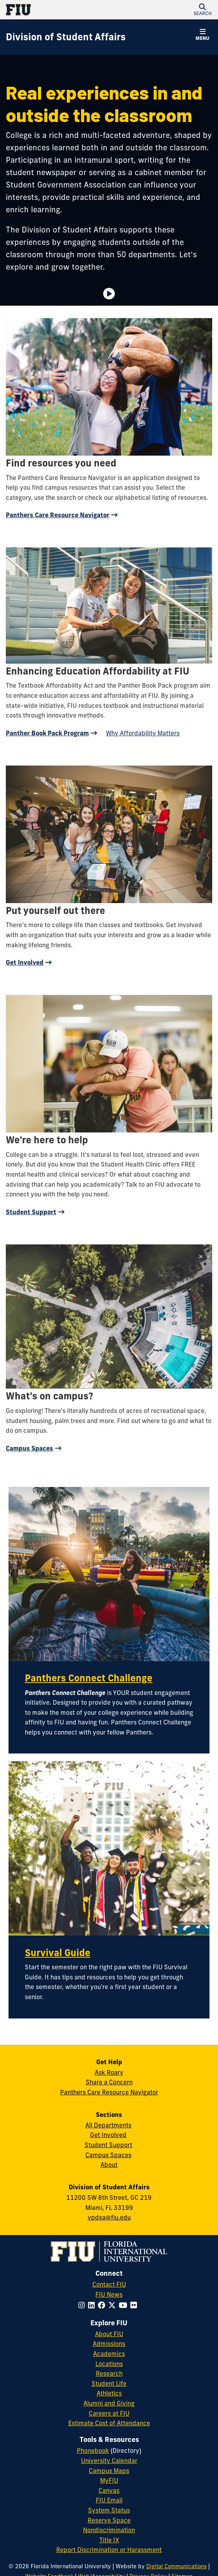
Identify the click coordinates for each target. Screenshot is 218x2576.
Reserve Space (109, 2520)
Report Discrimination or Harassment (109, 2550)
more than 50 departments (126, 254)
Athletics (109, 2393)
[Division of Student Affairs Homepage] (66, 37)
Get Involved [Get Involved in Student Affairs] (108, 2135)
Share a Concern (109, 2082)
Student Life (109, 2383)
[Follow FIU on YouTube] (124, 2305)
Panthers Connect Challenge (88, 1678)
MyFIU (109, 2480)
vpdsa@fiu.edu (109, 2217)
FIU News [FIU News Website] (109, 2294)
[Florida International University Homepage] (57, 10)
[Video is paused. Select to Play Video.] (109, 293)
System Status (109, 2510)
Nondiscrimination (109, 2530)
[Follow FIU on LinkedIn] (93, 2305)
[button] (202, 10)
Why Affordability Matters (143, 733)
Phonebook (93, 2450)
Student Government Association (66, 184)
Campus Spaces (29, 1448)
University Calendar (109, 2460)
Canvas (109, 2490)
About (109, 2164)
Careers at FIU (109, 2413)
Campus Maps (109, 2470)
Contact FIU (109, 2284)
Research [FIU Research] (109, 2373)
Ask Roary (109, 2072)
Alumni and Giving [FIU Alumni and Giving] (109, 2403)
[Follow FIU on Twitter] (113, 2305)
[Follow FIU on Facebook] (103, 2305)
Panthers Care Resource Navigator (57, 515)
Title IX (109, 2540)
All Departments (108, 2125)
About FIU (109, 2334)
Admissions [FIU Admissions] (109, 2343)
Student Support (31, 1212)
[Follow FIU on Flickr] (135, 2305)
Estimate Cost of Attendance (109, 2423)
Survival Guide (57, 1952)
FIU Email (109, 2500)
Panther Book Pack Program (47, 733)
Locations (109, 2364)
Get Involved (24, 962)
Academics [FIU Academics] (109, 2353)
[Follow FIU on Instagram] (83, 2305)
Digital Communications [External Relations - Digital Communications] (176, 2566)
